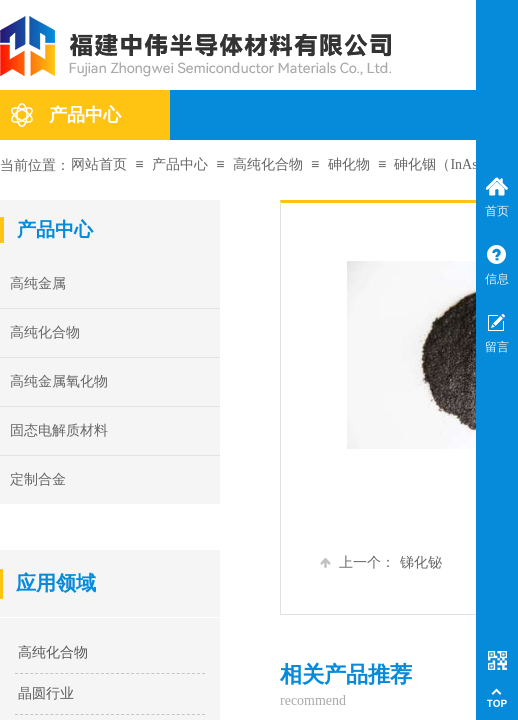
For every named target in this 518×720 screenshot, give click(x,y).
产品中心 (85, 115)
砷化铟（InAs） (442, 164)
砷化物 (349, 164)
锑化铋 (381, 562)
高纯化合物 (268, 164)
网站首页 (99, 164)
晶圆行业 (46, 693)
